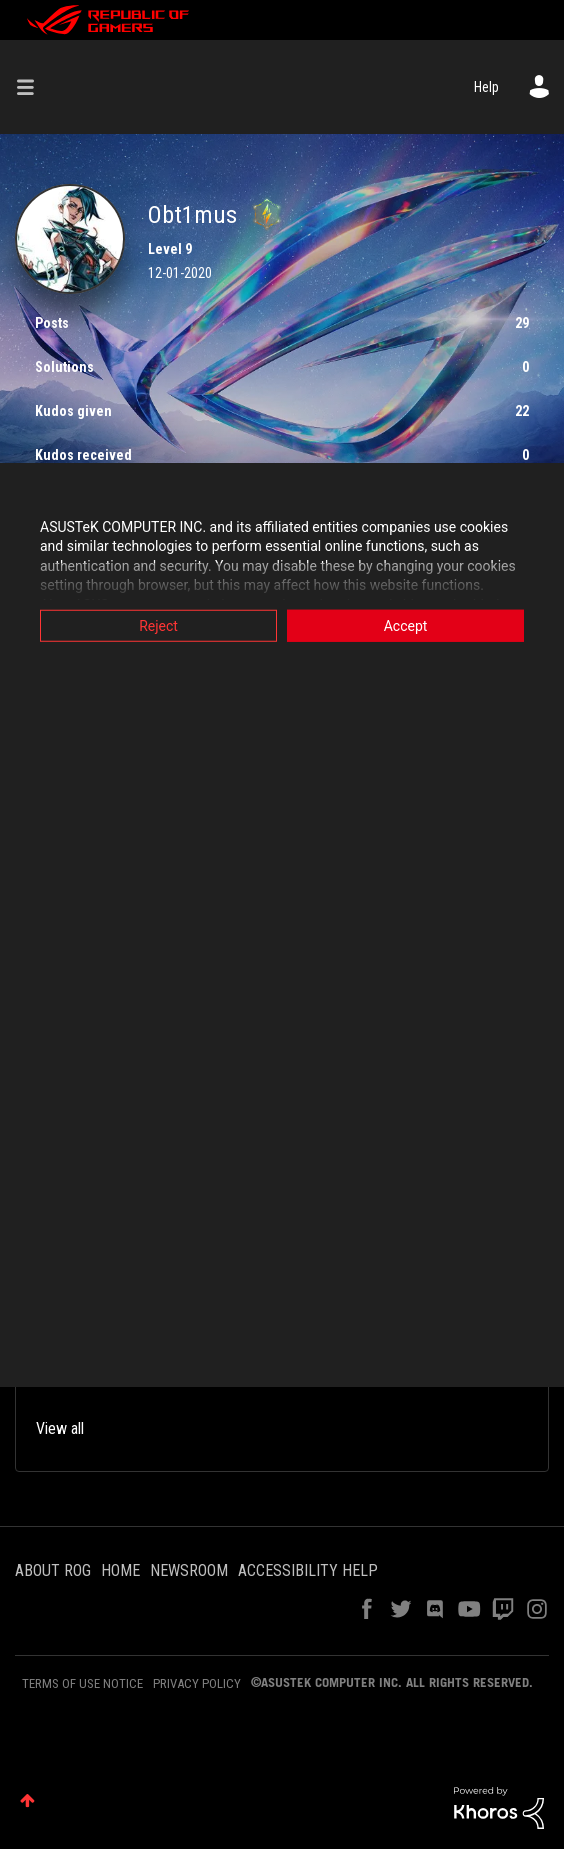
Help (486, 87)
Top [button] (27, 1800)
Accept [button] (406, 625)
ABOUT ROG (53, 1570)
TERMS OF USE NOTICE (82, 1683)
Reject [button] (158, 625)
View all (60, 1428)
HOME (120, 1570)
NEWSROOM (189, 1570)
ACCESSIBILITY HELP (308, 1570)
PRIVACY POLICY (197, 1683)
